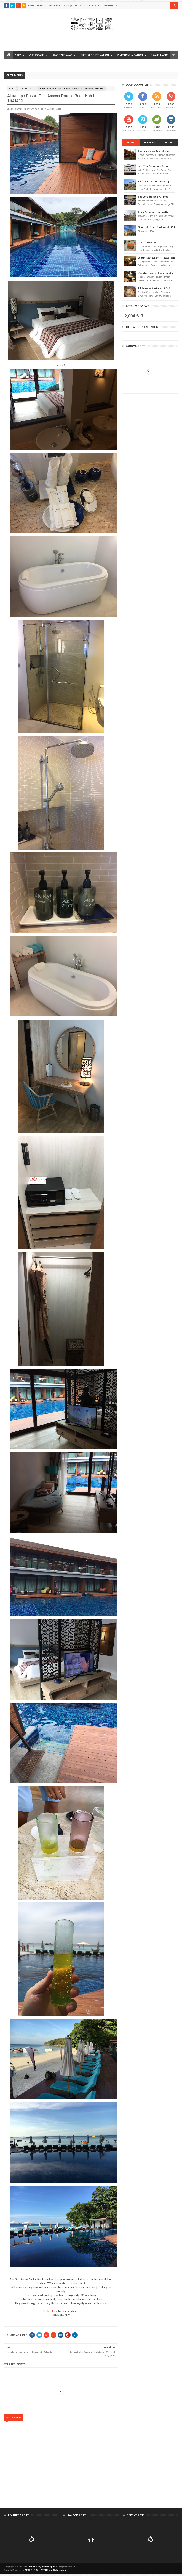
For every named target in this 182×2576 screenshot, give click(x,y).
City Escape (36, 55)
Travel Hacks (159, 55)
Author (42, 5)
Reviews (11, 63)
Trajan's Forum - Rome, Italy (154, 211)
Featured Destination (94, 55)
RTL (125, 5)
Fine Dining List (112, 5)
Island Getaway (62, 55)
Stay (18, 55)
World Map (55, 5)
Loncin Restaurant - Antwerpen (156, 257)
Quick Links (91, 5)
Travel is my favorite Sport (42, 2567)
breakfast (52, 2311)
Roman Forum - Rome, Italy (153, 181)
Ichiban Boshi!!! (147, 242)
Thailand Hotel (27, 88)
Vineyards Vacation (130, 55)
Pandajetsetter (73, 5)
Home (32, 5)
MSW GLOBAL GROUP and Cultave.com (45, 2570)
